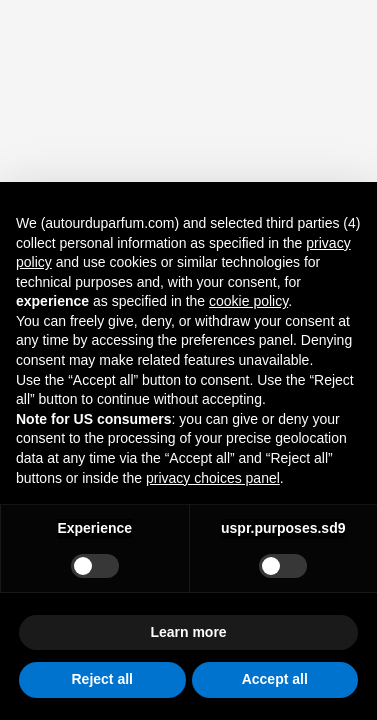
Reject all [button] (102, 679)
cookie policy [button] (248, 301)
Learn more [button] (188, 632)
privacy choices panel (213, 478)
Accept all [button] (275, 679)
